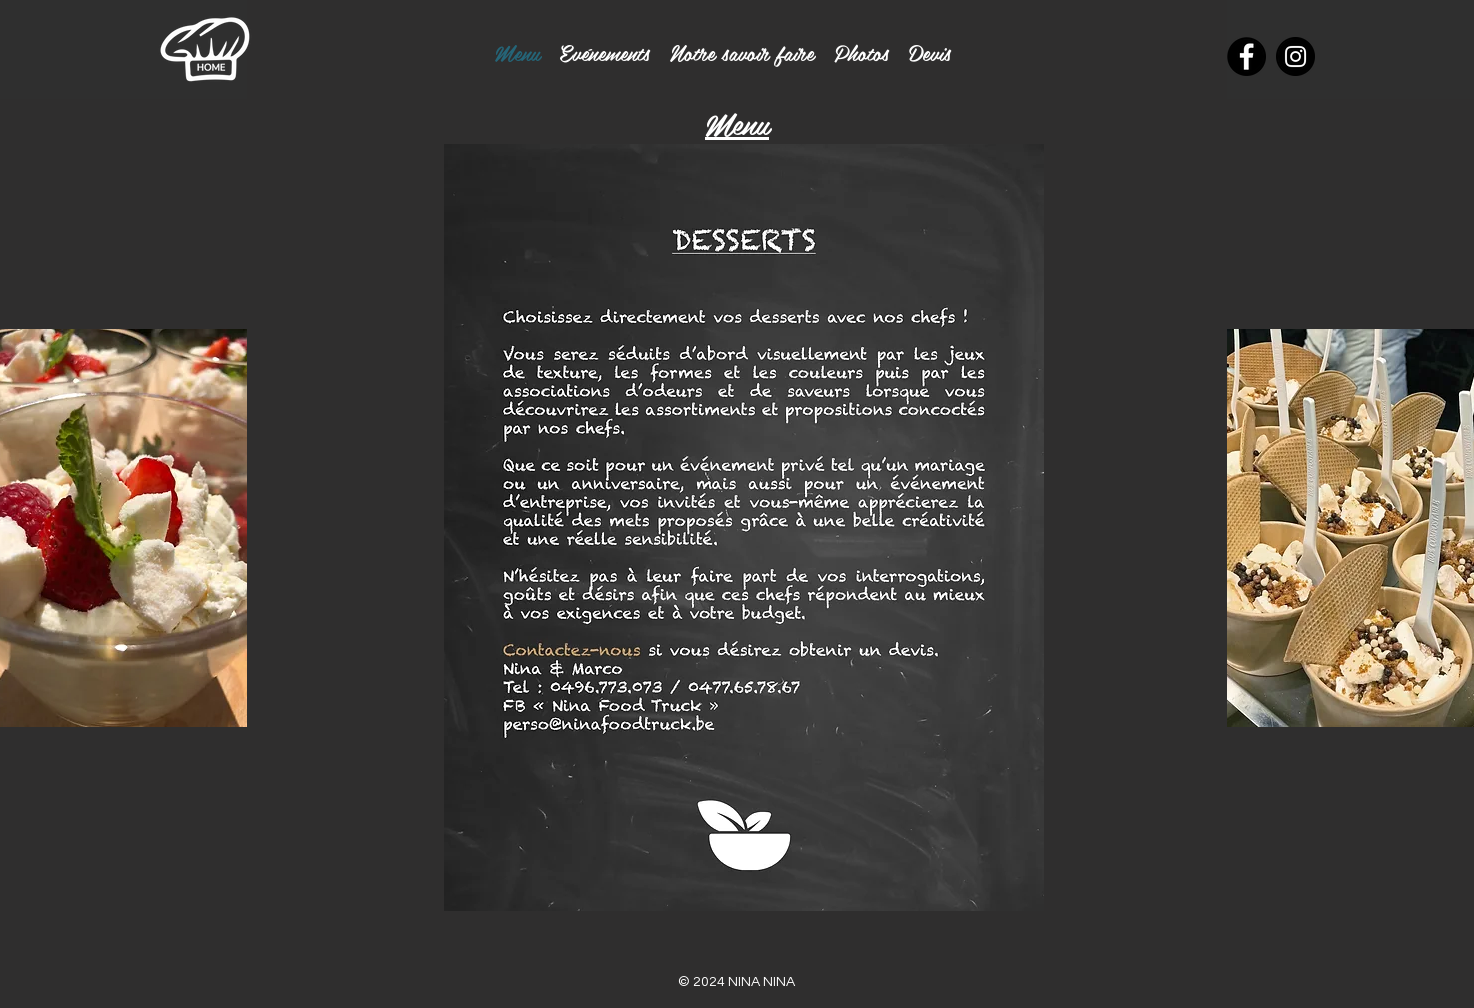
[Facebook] (1246, 56)
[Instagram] (1295, 56)
